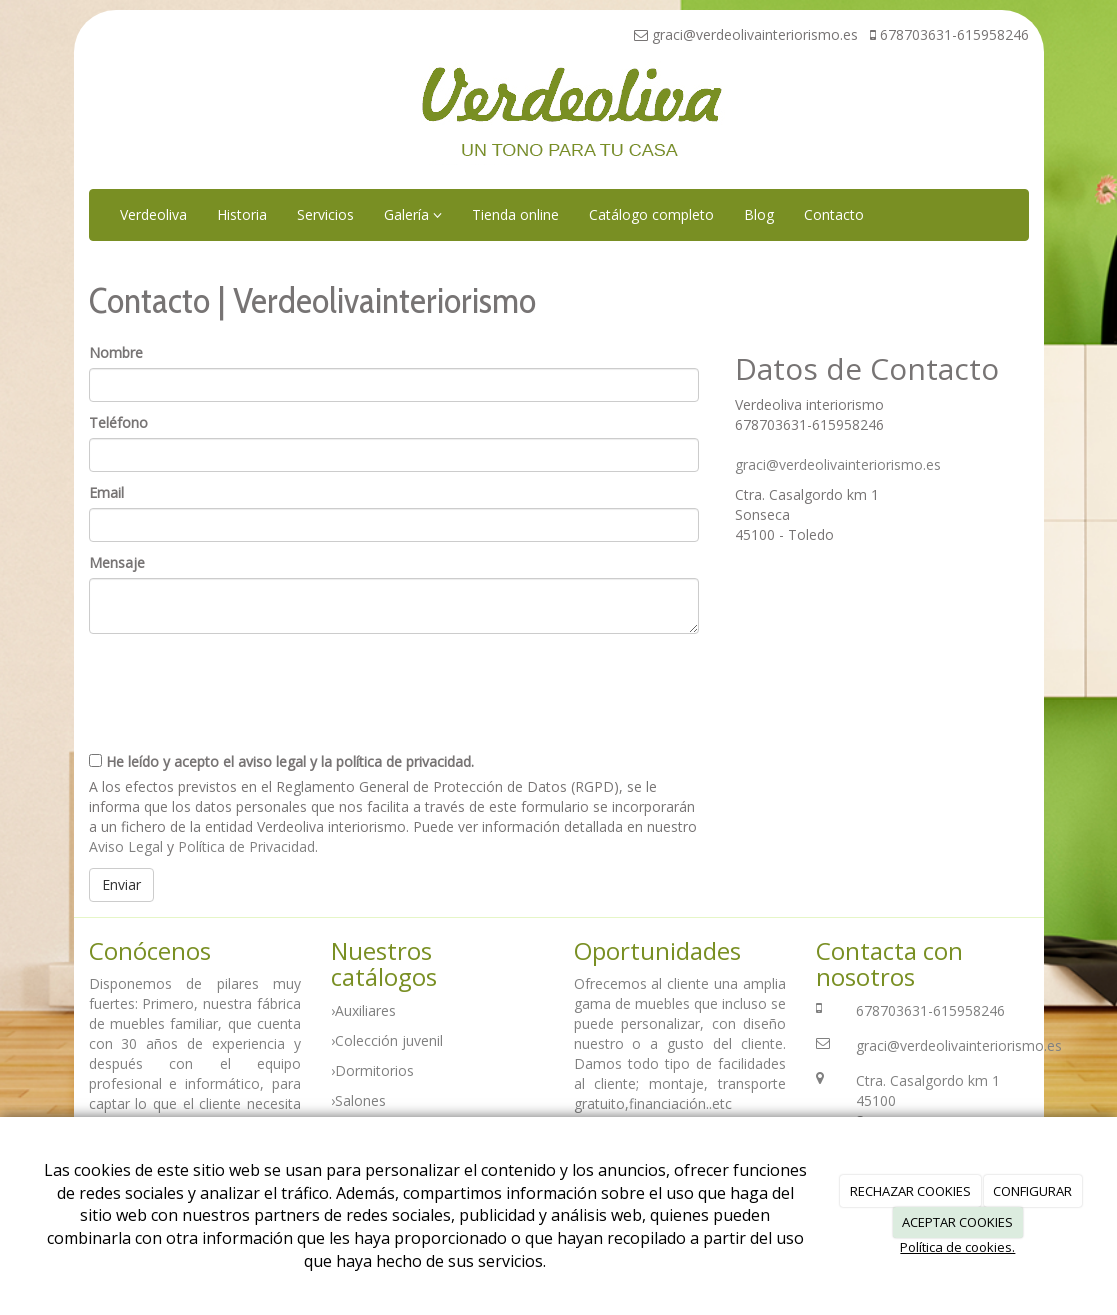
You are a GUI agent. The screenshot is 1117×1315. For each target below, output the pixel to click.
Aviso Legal (126, 846)
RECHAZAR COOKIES (910, 1191)
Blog (759, 214)
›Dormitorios (372, 1070)
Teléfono (118, 422)
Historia (242, 214)
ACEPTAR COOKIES (957, 1222)
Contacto (834, 214)
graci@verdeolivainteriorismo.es (838, 464)
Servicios (325, 214)
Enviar (121, 884)
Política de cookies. (957, 1247)
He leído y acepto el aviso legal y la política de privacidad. (281, 761)
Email (106, 492)
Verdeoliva (153, 214)
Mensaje (117, 562)
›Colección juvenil (387, 1040)
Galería (413, 214)
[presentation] (241, 685)
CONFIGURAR (1032, 1191)
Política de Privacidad (246, 846)
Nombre (116, 352)
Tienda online (515, 214)
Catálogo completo (651, 214)
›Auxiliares (363, 1010)
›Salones (358, 1100)
